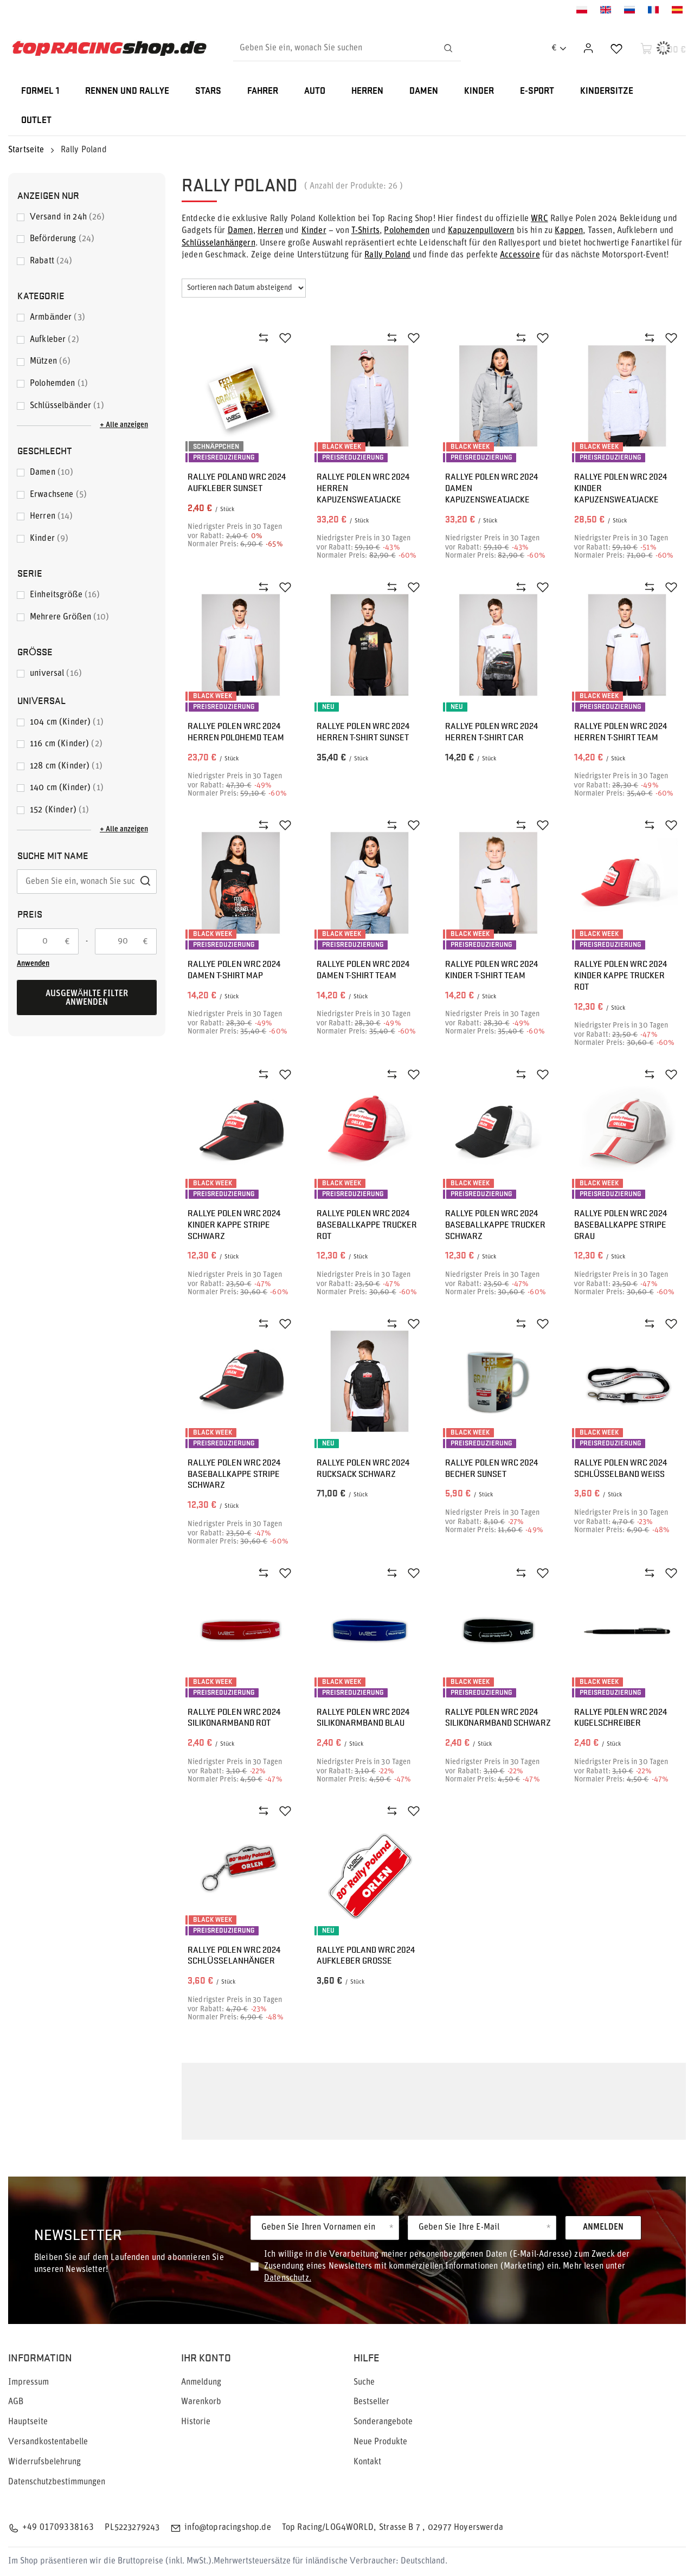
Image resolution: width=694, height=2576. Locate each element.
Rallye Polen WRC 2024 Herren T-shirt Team (620, 731)
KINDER (479, 91)
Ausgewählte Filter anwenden (87, 998)
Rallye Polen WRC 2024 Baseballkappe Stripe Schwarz (234, 1473)
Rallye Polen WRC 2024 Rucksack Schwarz (363, 1468)
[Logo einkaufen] (109, 48)
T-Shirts (365, 231)
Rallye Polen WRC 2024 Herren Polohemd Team (236, 731)
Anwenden (33, 964)
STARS (208, 91)
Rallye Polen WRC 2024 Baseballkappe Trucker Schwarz (495, 1224)
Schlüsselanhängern (218, 243)
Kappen (569, 231)
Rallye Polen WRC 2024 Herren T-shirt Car (491, 731)
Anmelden (603, 2227)
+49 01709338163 (58, 2527)
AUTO (314, 91)
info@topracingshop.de (227, 2527)
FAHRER (262, 91)
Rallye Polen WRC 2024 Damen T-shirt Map (234, 969)
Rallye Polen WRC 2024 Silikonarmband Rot (234, 1717)
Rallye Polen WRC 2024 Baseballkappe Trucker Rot (367, 1224)
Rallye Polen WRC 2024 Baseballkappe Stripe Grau (620, 1224)
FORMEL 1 (40, 91)
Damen (240, 231)
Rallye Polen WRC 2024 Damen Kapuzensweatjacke (491, 488)
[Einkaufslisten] (616, 48)
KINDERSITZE (606, 91)
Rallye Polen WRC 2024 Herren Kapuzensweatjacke (363, 488)
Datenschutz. (287, 2278)
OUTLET (36, 120)
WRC (539, 219)
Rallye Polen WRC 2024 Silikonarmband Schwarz (498, 1717)
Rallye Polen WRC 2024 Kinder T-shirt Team (491, 969)
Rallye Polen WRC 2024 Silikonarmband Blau (363, 1717)
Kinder (313, 231)
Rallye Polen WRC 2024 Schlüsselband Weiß (620, 1468)
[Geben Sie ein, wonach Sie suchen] (347, 48)
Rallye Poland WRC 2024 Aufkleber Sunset (237, 482)
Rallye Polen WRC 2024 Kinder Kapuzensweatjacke (620, 488)
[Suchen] (448, 48)
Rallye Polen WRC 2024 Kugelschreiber (620, 1717)
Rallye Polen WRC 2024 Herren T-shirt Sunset (363, 731)
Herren (270, 231)
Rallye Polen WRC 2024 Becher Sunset (491, 1468)
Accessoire (520, 255)
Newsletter (78, 2233)
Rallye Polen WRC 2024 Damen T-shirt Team (363, 969)
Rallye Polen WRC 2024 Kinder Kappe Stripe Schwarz (234, 1224)
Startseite (26, 150)
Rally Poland (387, 255)
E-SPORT (537, 91)
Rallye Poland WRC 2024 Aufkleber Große (366, 1955)
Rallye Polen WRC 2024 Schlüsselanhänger (234, 1955)
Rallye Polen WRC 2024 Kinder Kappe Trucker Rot (620, 975)
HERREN (367, 91)
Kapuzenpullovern (481, 231)
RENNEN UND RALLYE (127, 91)
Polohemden (406, 231)
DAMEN (423, 91)
